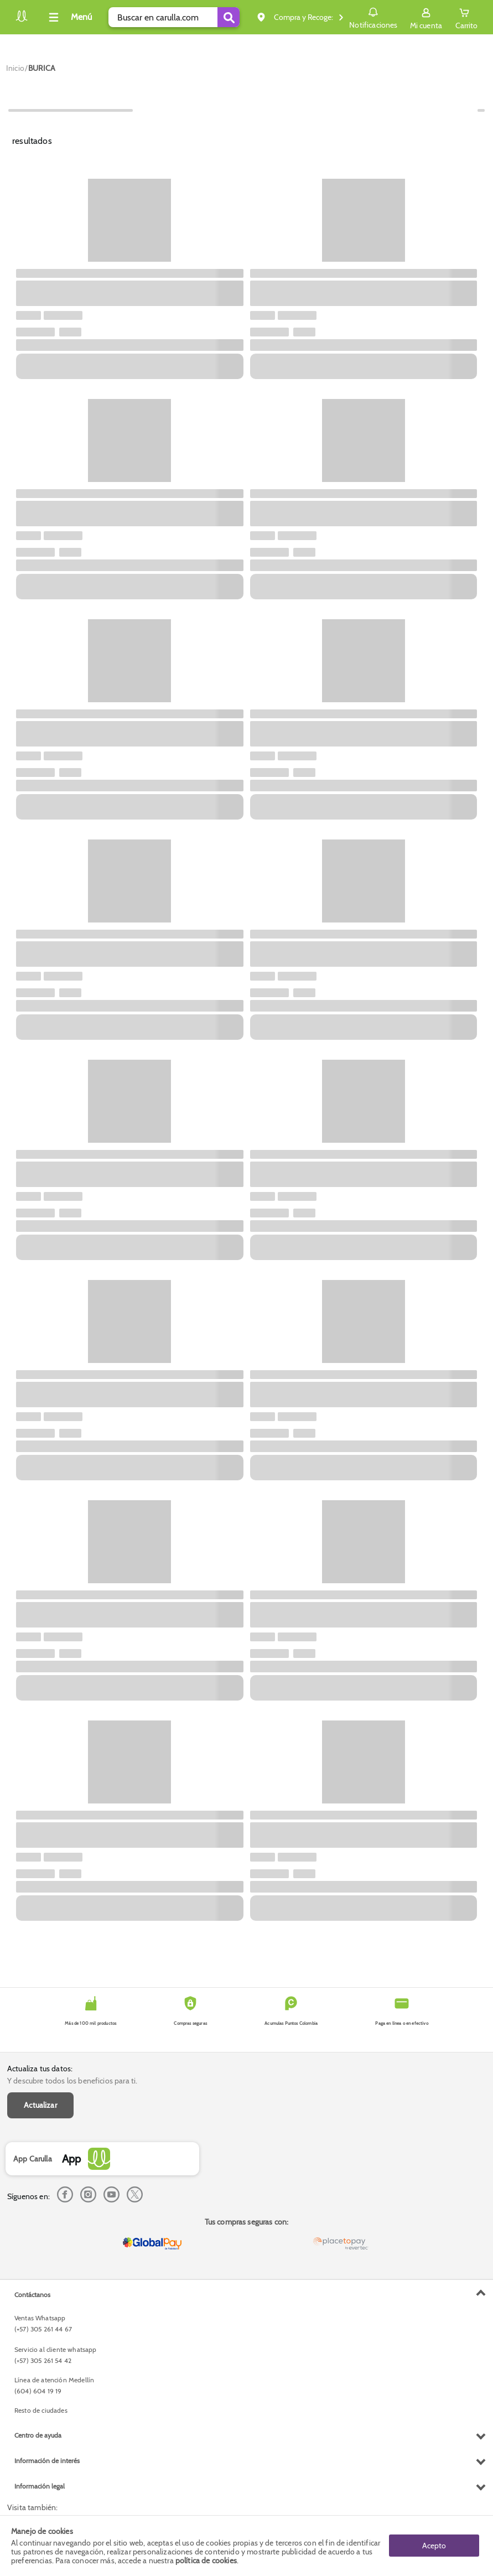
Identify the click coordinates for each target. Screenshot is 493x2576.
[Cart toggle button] (466, 17)
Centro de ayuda (37, 2435)
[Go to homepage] (15, 68)
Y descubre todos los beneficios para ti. (72, 2080)
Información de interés (47, 2460)
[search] (174, 17)
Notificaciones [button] (373, 16)
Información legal (39, 2486)
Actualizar (40, 2105)
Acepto (434, 2546)
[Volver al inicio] (21, 20)
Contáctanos (32, 2294)
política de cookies (206, 2560)
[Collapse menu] (68, 17)
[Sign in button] (426, 17)
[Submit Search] (228, 17)
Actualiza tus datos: (39, 2068)
